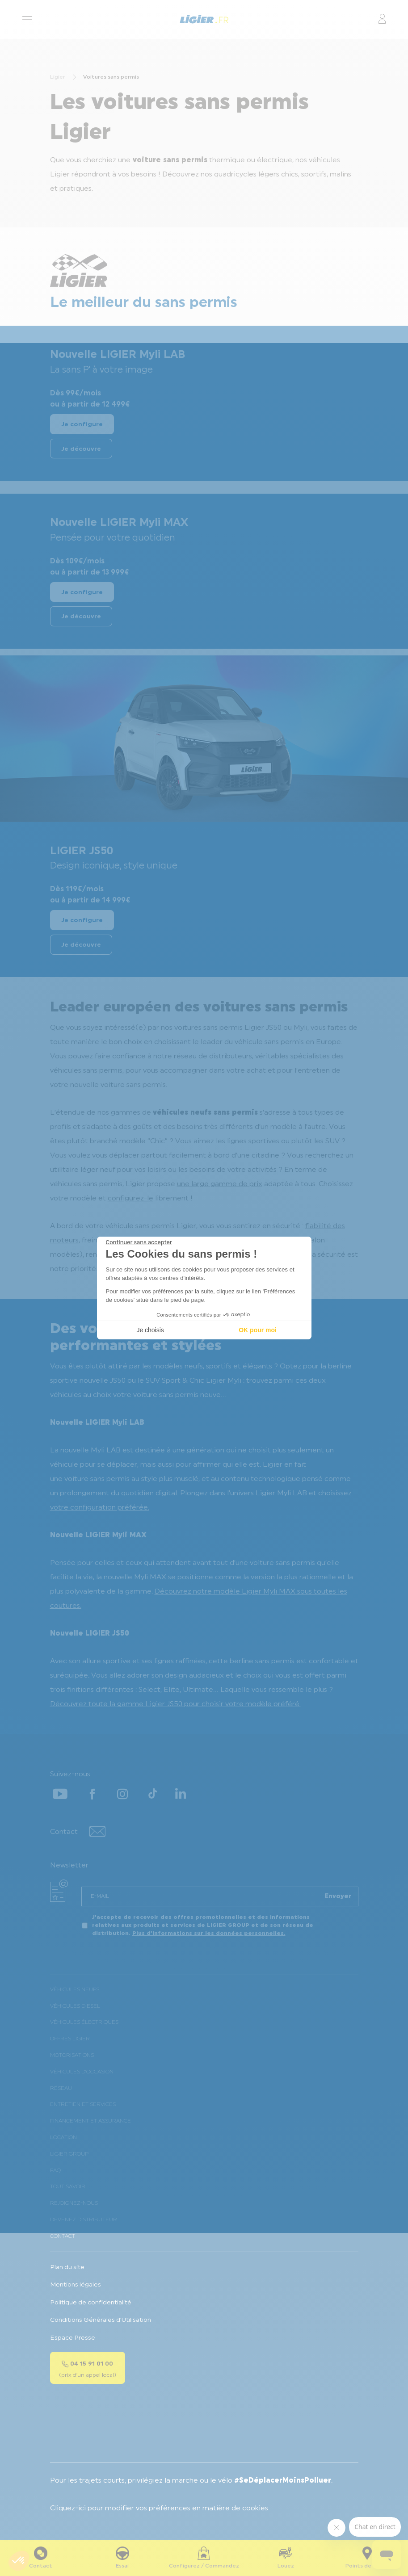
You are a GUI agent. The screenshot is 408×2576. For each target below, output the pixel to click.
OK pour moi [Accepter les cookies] (258, 1330)
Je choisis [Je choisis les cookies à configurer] (150, 1330)
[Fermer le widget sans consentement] (139, 1242)
